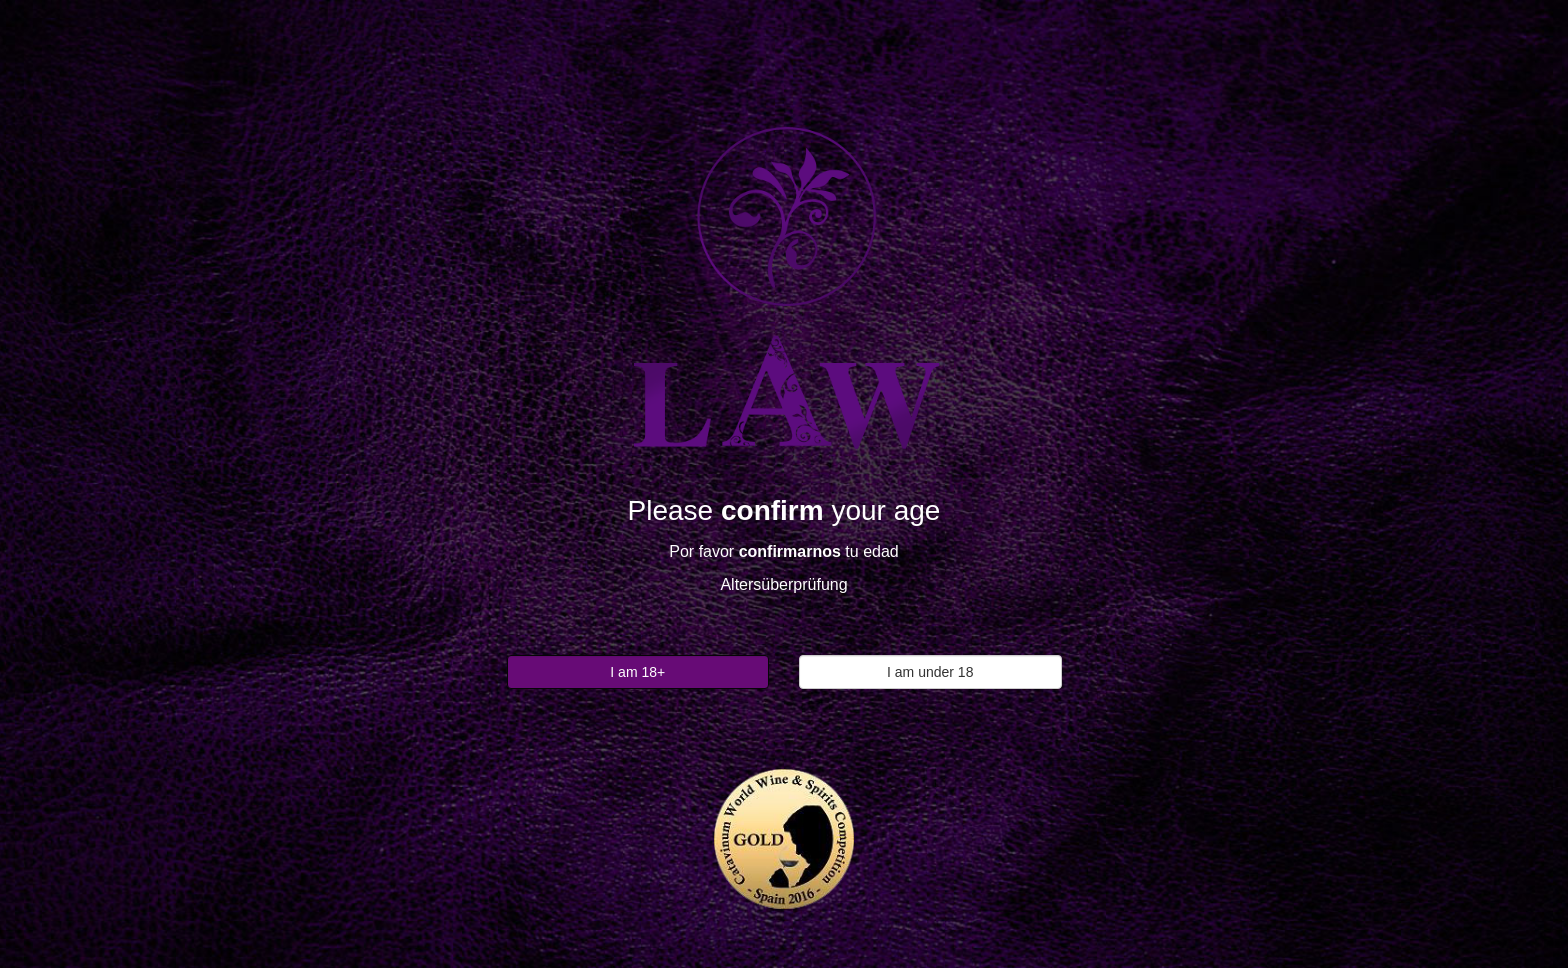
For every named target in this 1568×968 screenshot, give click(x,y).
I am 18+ (637, 672)
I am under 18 (930, 672)
